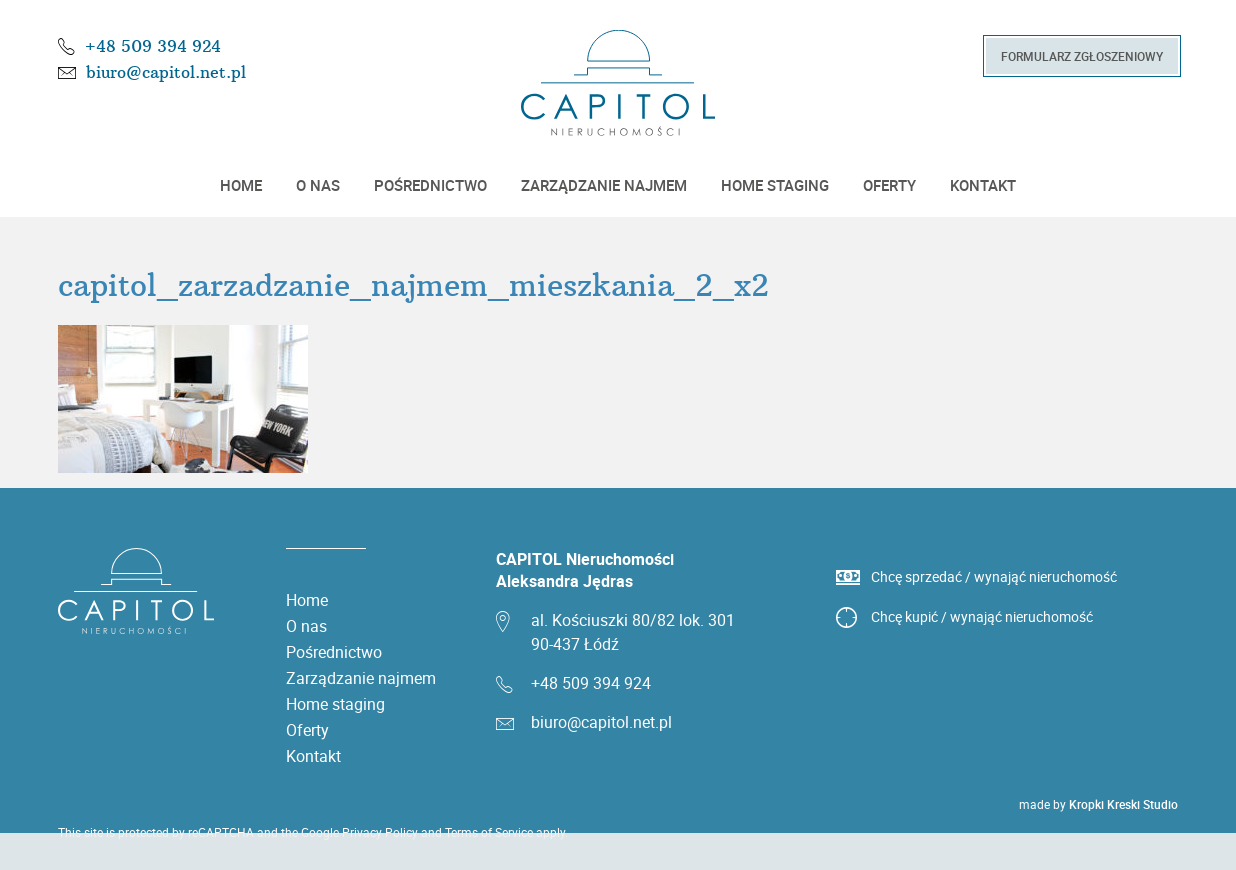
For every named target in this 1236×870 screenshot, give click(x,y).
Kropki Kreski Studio (1123, 804)
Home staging (775, 185)
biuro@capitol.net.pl (166, 72)
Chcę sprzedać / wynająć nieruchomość (994, 576)
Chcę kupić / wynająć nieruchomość (982, 616)
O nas (318, 185)
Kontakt (983, 185)
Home (241, 185)
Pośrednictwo (430, 185)
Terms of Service (489, 832)
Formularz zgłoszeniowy (1082, 56)
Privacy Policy (380, 832)
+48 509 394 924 (153, 46)
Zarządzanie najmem (604, 185)
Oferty (889, 185)
